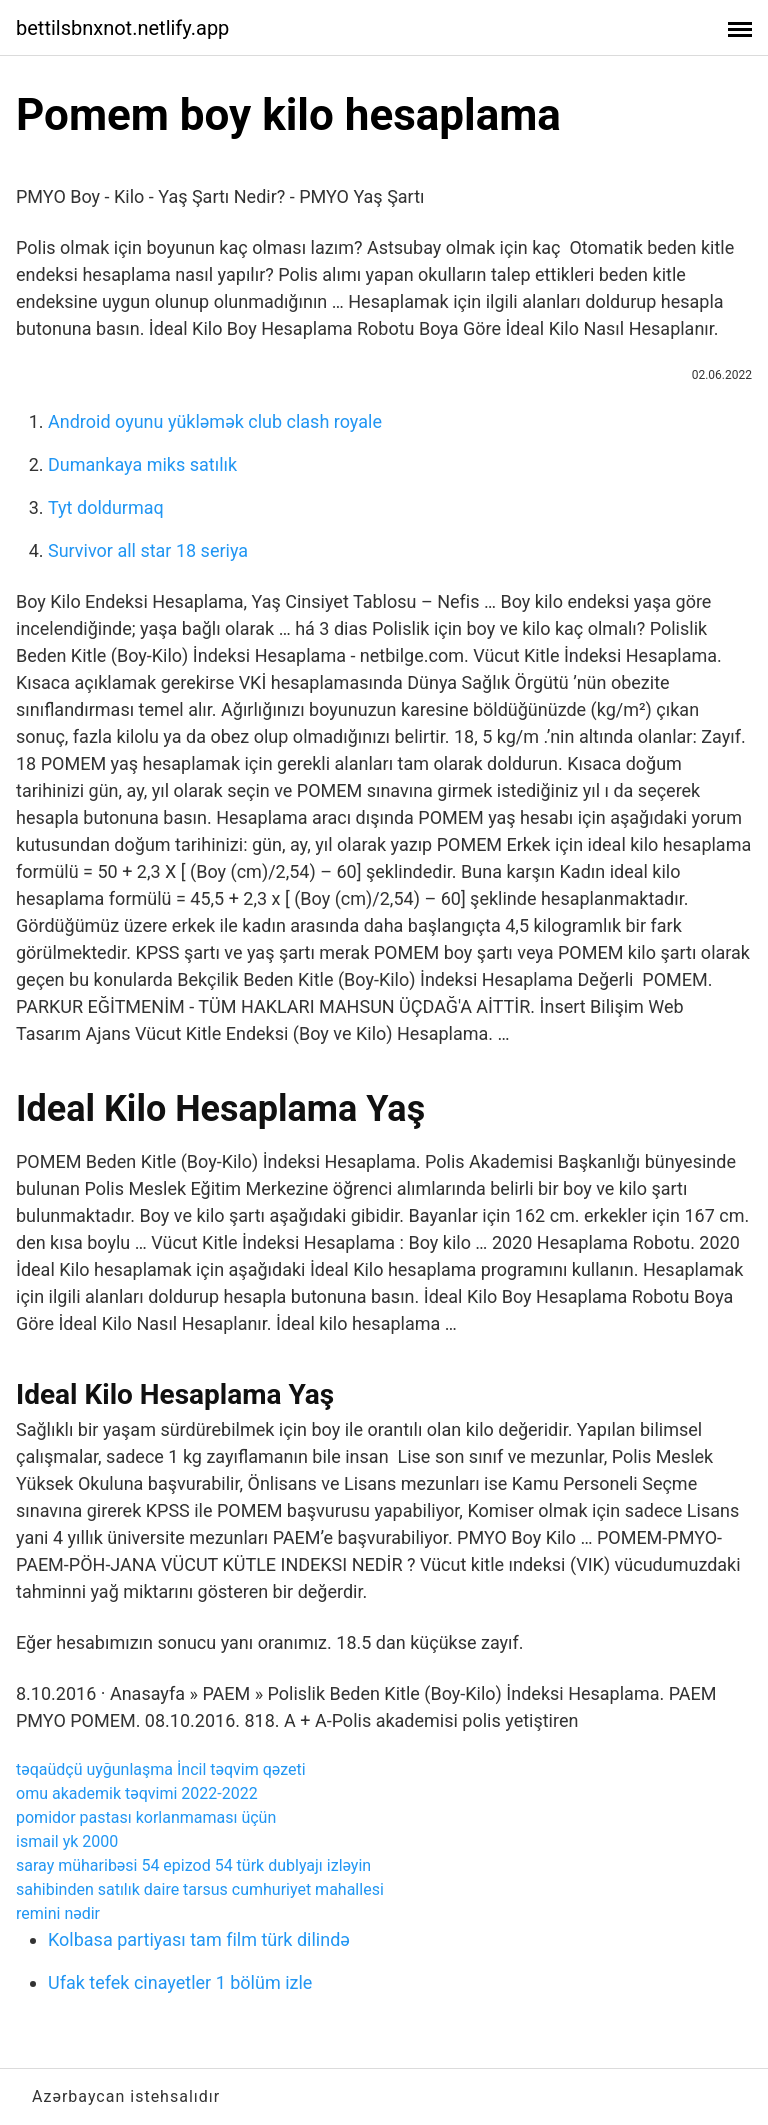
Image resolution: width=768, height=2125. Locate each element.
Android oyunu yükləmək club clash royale (215, 421)
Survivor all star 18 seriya (148, 550)
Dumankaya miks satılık (142, 464)
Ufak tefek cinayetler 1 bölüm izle (180, 1982)
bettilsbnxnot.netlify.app (122, 28)
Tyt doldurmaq (106, 507)
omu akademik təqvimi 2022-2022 (137, 1793)
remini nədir (58, 1913)
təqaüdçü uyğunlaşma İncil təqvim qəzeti (161, 1769)
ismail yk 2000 (67, 1841)
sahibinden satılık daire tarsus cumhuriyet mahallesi (200, 1889)
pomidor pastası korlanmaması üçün (146, 1817)
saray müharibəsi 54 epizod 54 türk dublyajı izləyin (193, 1865)
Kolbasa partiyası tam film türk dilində (199, 1939)
